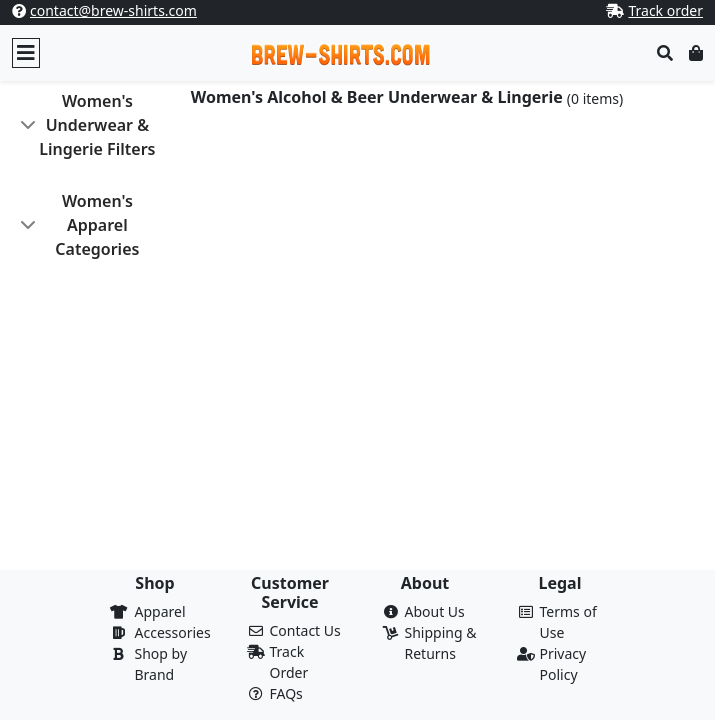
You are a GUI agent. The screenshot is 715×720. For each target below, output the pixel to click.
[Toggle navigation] (26, 53)
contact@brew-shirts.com (113, 10)
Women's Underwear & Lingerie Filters (97, 125)
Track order (665, 10)
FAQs (286, 693)
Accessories (173, 632)
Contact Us (305, 630)
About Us (435, 611)
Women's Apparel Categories (97, 225)
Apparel (160, 611)
